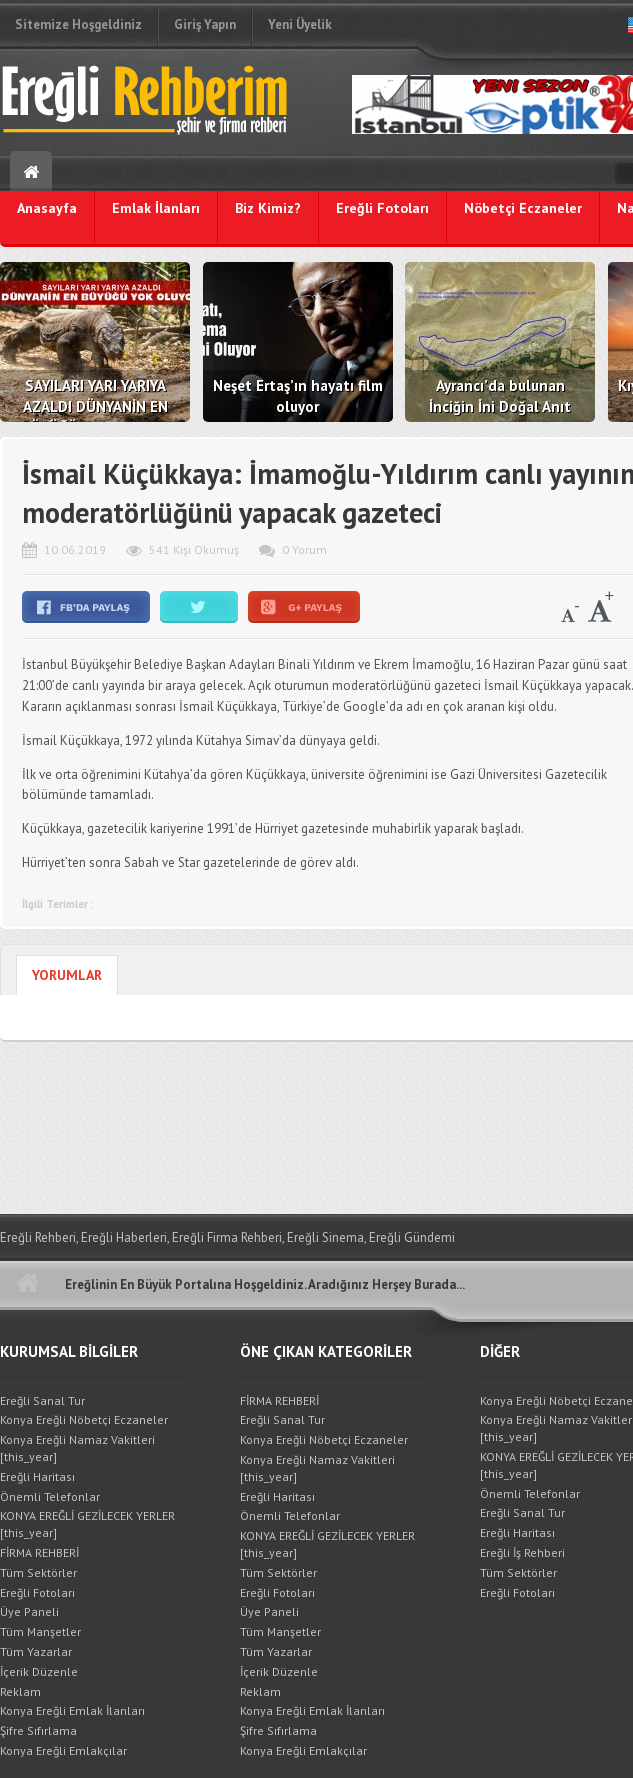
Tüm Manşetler (40, 1631)
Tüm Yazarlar (36, 1651)
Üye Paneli (29, 1611)
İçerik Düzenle (39, 1671)
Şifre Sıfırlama (38, 1730)
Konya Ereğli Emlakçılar (63, 1750)
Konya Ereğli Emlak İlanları (72, 1710)
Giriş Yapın (205, 24)
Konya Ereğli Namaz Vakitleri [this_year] (77, 1448)
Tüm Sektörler (38, 1572)
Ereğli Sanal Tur (42, 1400)
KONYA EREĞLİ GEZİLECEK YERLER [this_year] (87, 1524)
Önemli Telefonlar (50, 1496)
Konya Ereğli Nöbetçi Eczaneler (84, 1419)
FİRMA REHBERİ (39, 1552)
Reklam (20, 1691)
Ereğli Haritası (37, 1476)
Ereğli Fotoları (37, 1592)
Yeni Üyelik (300, 24)
